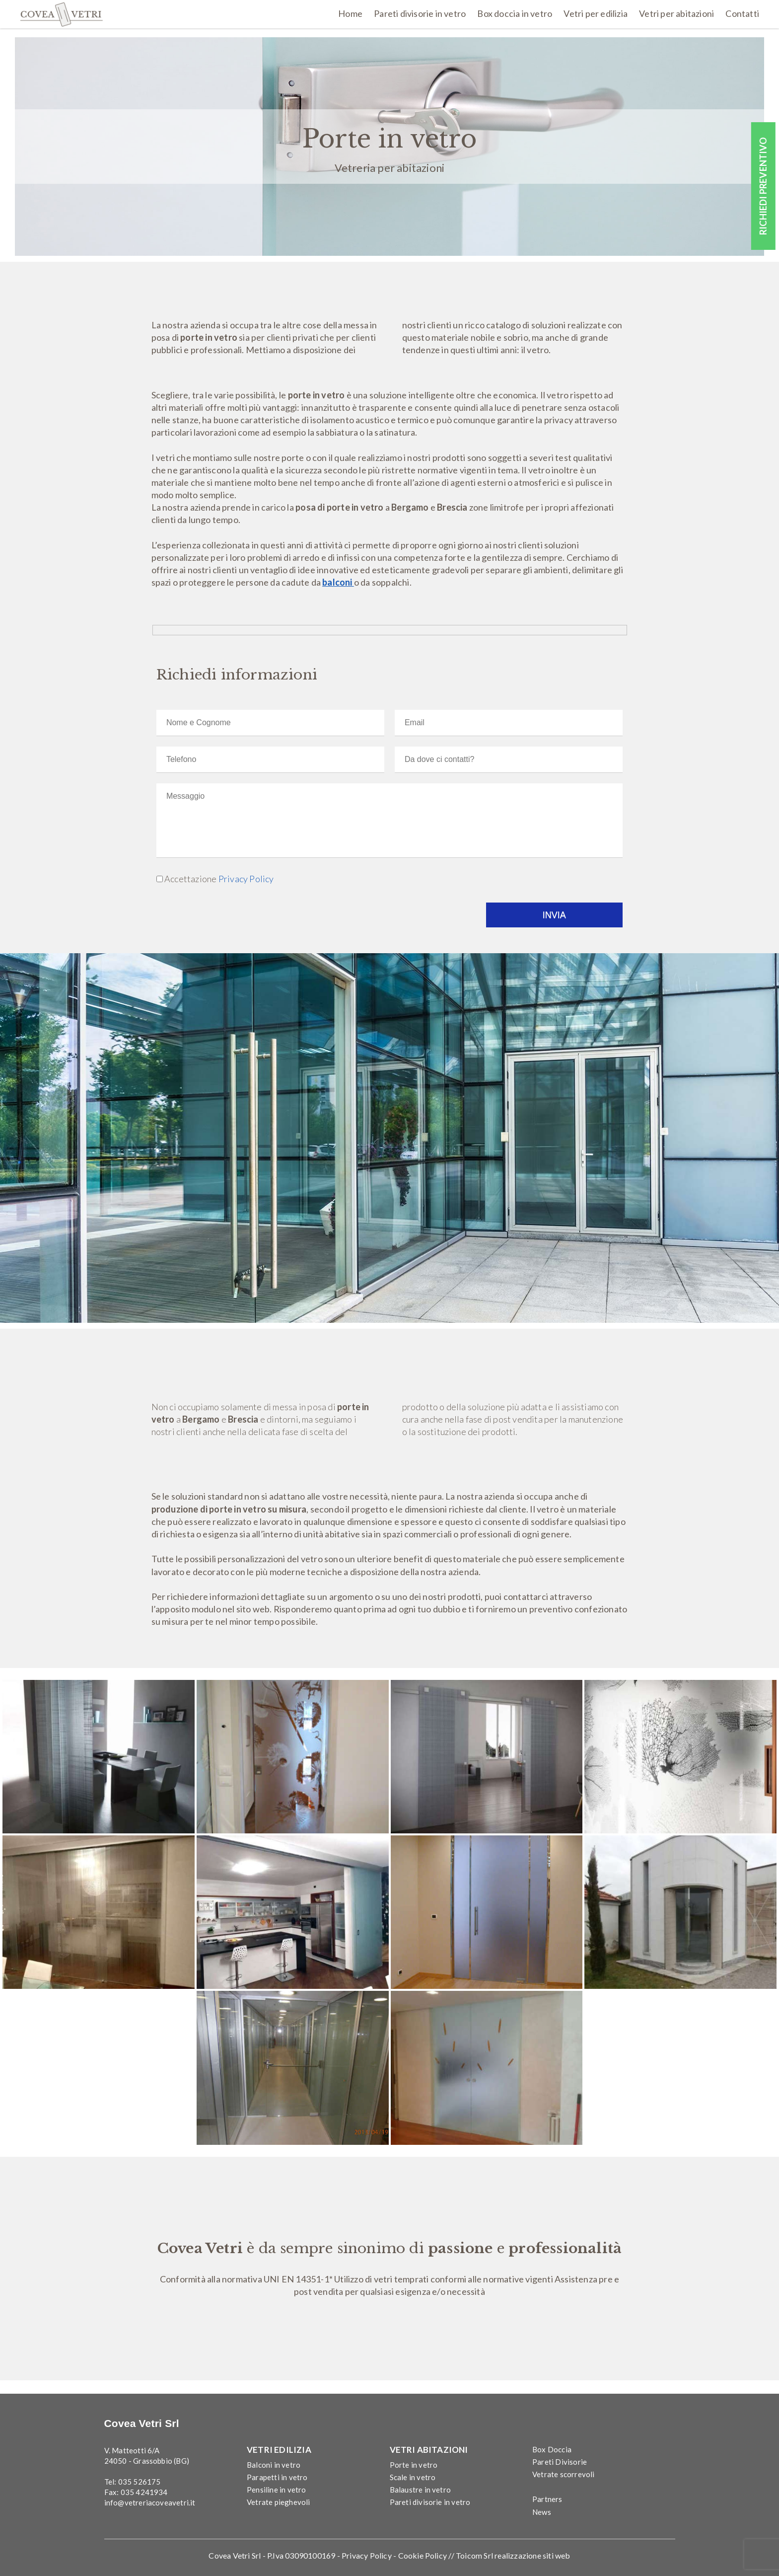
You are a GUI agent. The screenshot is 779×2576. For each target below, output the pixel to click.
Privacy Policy (246, 878)
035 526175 (139, 2481)
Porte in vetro (414, 2464)
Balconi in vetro (273, 2464)
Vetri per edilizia (596, 13)
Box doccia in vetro (514, 13)
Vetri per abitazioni (676, 13)
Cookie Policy (422, 2555)
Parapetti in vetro (277, 2477)
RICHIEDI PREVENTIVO (763, 186)
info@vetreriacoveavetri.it (150, 2502)
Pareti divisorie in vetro (420, 13)
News (541, 2511)
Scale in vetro (413, 2477)
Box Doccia (551, 2448)
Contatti (742, 13)
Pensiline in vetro (276, 2489)
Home (350, 13)
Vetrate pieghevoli (278, 2502)
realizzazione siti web (532, 2555)
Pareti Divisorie (559, 2461)
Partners (547, 2499)
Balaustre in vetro (420, 2489)
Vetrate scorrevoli (563, 2474)
